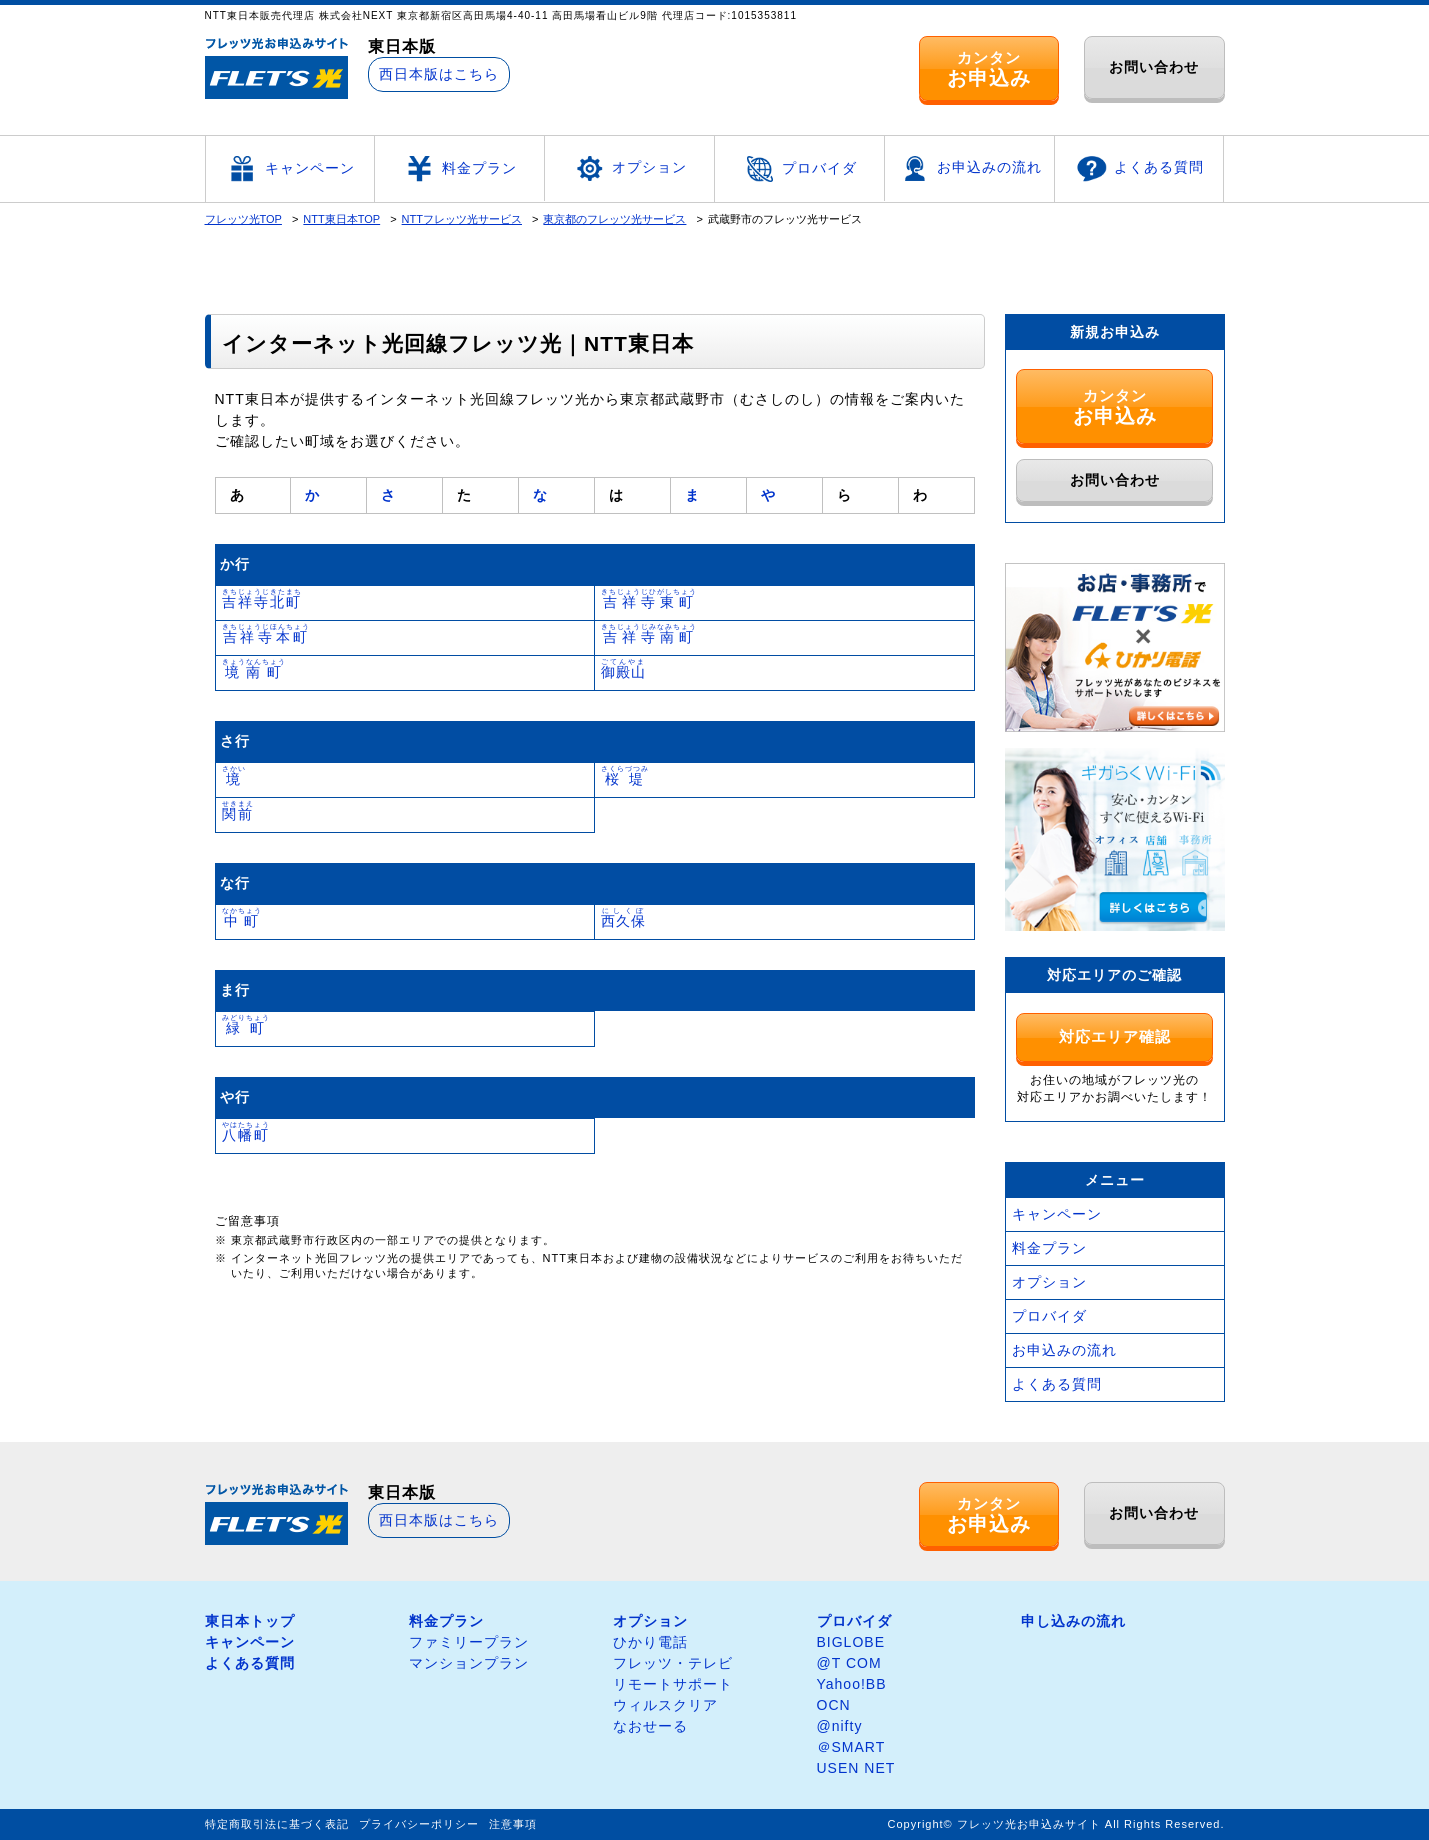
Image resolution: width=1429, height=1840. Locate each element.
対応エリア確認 (1115, 1036)
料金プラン (459, 169)
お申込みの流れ (969, 168)
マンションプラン (469, 1663)
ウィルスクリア (665, 1705)
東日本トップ (250, 1621)
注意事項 (513, 1824)
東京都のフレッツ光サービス (614, 219)
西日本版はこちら (439, 74)
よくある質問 (1139, 169)
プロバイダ (799, 169)
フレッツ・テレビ (673, 1663)
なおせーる (650, 1726)
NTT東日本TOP (341, 219)
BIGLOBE (851, 1642)
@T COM (849, 1663)
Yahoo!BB (852, 1684)
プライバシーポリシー (419, 1824)
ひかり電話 (650, 1642)
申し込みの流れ (1073, 1621)
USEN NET (856, 1768)
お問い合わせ (1154, 67)
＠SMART (851, 1747)
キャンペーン (290, 169)
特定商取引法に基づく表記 (277, 1824)
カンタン (989, 69)
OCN (834, 1705)
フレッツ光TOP (243, 219)
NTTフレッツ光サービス (462, 219)
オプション (629, 168)
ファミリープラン (469, 1642)
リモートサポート (673, 1684)
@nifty (840, 1726)
